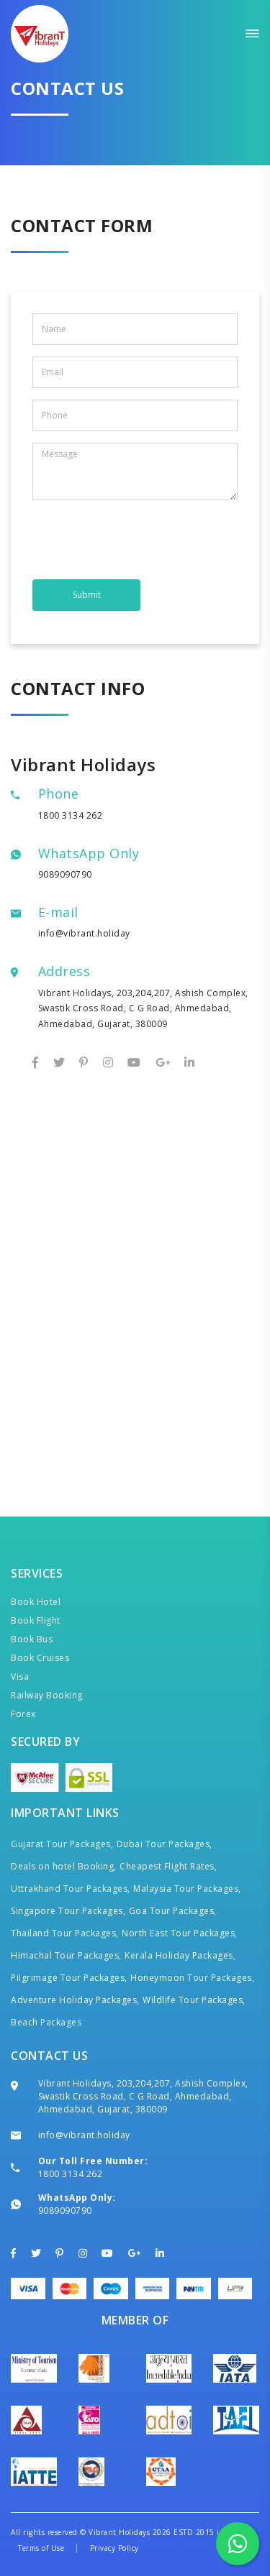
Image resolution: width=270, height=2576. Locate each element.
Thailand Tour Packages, (65, 1933)
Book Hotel (35, 1602)
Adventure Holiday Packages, (75, 2000)
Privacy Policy (114, 2548)
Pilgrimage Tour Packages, (69, 1978)
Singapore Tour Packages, (68, 1911)
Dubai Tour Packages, (164, 1844)
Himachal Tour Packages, (66, 1955)
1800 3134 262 (70, 815)
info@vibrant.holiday (84, 933)
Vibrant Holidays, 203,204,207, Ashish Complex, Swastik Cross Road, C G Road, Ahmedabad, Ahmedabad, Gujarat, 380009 (143, 2096)
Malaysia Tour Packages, (187, 1888)
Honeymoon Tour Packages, (192, 1978)
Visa (20, 1676)
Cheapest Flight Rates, (168, 1866)
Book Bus (32, 1639)
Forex (23, 1714)
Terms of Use (41, 2548)
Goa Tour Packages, (173, 1911)
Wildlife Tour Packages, (194, 2000)
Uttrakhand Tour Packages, (70, 1888)
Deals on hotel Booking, (64, 1866)
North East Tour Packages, (180, 1933)
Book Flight (35, 1620)
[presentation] (141, 540)
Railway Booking (47, 1695)
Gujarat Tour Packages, (62, 1844)
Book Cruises (40, 1658)
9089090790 (65, 874)
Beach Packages (46, 2022)
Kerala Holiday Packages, (180, 1955)
